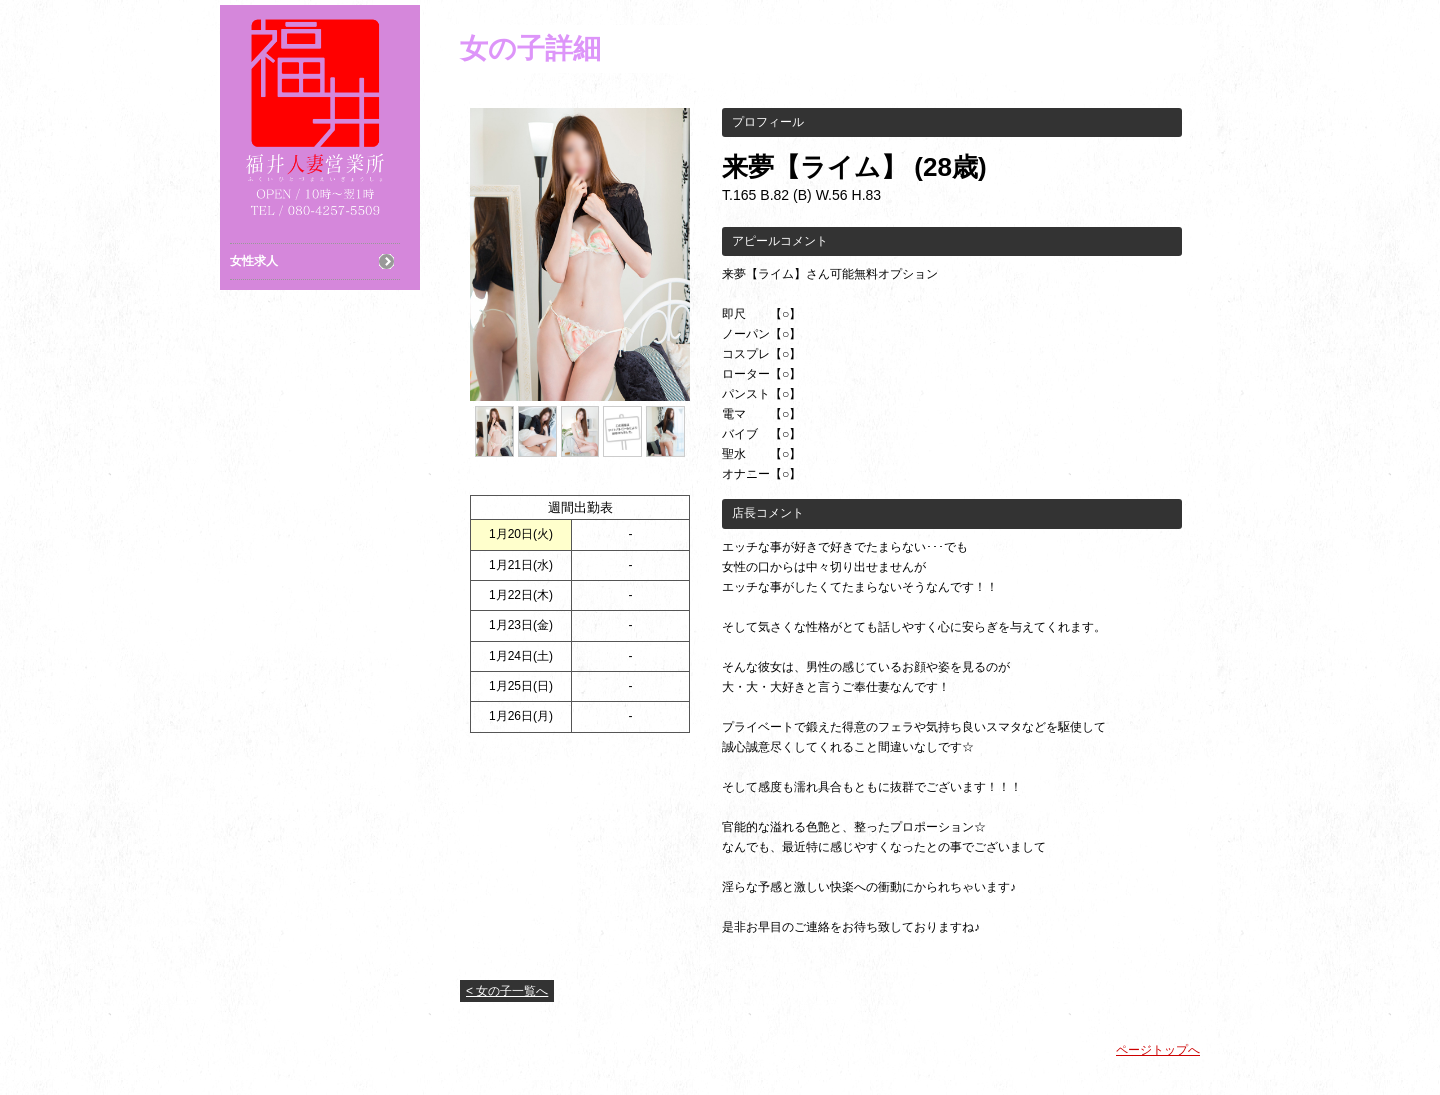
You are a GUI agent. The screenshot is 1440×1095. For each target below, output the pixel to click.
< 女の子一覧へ (507, 991)
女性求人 (254, 261)
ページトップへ (1158, 1050)
